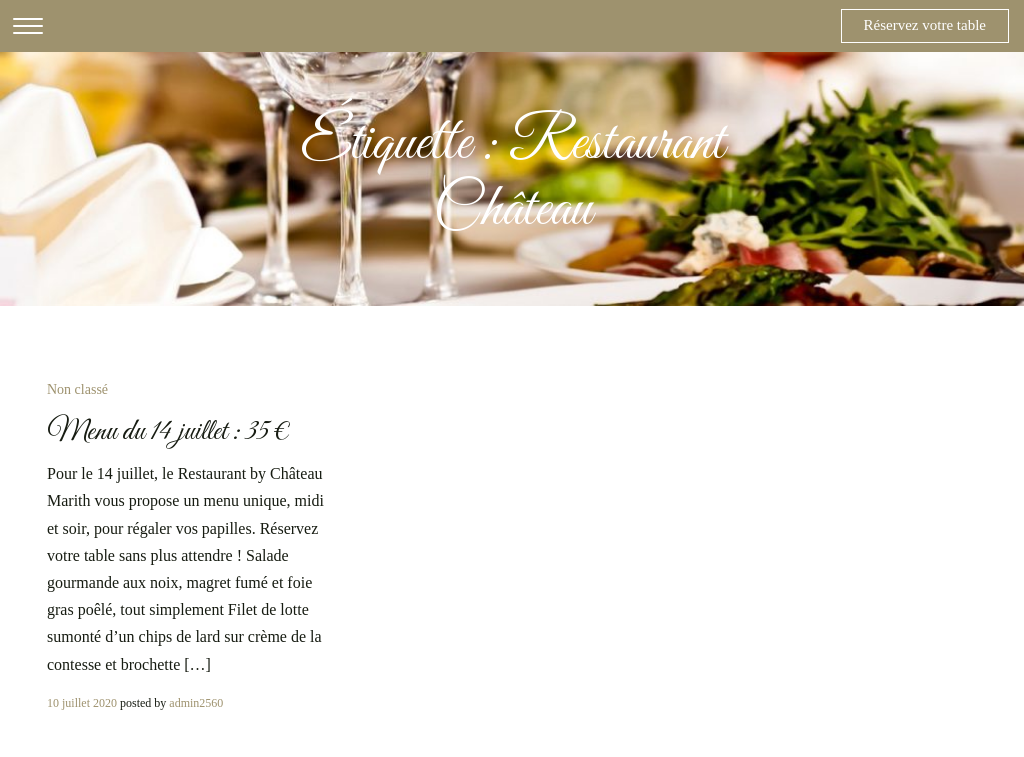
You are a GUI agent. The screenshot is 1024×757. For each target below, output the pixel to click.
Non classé (77, 389)
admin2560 (196, 703)
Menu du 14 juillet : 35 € (168, 432)
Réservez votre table (925, 25)
